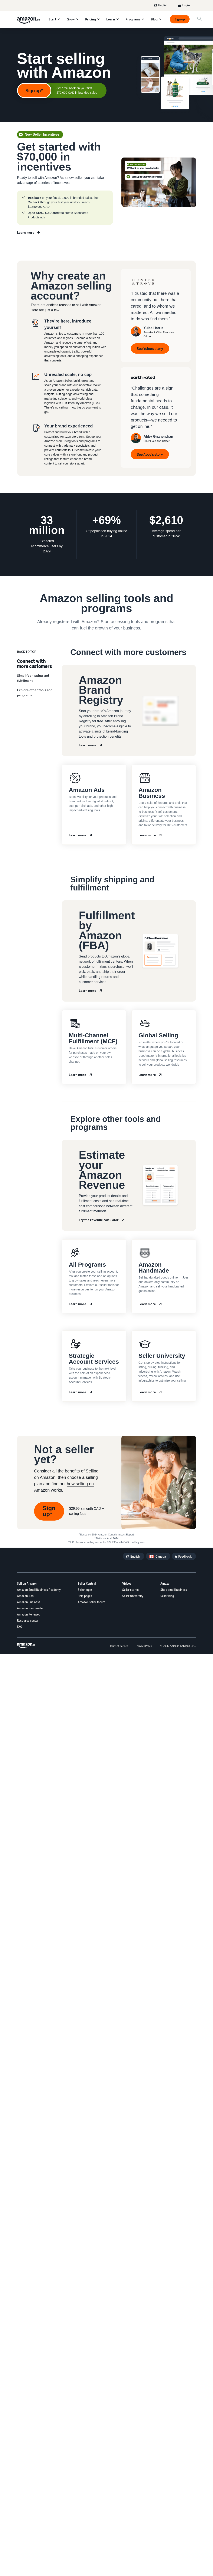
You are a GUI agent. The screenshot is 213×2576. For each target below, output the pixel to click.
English (163, 5)
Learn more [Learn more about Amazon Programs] (77, 1304)
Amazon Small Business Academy (39, 1589)
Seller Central (87, 1583)
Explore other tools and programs (34, 692)
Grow (71, 19)
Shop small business (173, 1589)
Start (52, 19)
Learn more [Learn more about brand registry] (87, 745)
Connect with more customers (34, 663)
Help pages (85, 1596)
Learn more (87, 990)
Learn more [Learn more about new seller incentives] (26, 232)
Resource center (28, 1620)
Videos (126, 1583)
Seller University (132, 1596)
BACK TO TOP (26, 651)
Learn (110, 19)
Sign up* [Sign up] (34, 90)
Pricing (90, 19)
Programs (132, 19)
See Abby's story (150, 454)
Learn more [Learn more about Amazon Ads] (77, 835)
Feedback (185, 1556)
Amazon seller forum (91, 1602)
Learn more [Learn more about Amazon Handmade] (147, 1304)
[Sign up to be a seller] (69, 1511)
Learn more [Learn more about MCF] (77, 1074)
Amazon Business (28, 1602)
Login (186, 5)
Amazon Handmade (30, 1608)
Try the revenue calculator (99, 1220)
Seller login (85, 1589)
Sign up (180, 19)
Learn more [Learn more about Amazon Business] (147, 835)
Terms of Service (119, 1646)
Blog (154, 19)
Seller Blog (167, 1596)
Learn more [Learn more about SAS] (77, 1392)
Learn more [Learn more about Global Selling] (147, 1074)
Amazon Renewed (28, 1614)
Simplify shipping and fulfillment (33, 678)
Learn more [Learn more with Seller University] (147, 1392)
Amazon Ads (25, 1596)
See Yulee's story (150, 348)
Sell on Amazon (27, 1583)
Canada (160, 1556)
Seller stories (130, 1589)
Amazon (165, 1583)
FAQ (19, 1626)
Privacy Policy (144, 1646)
